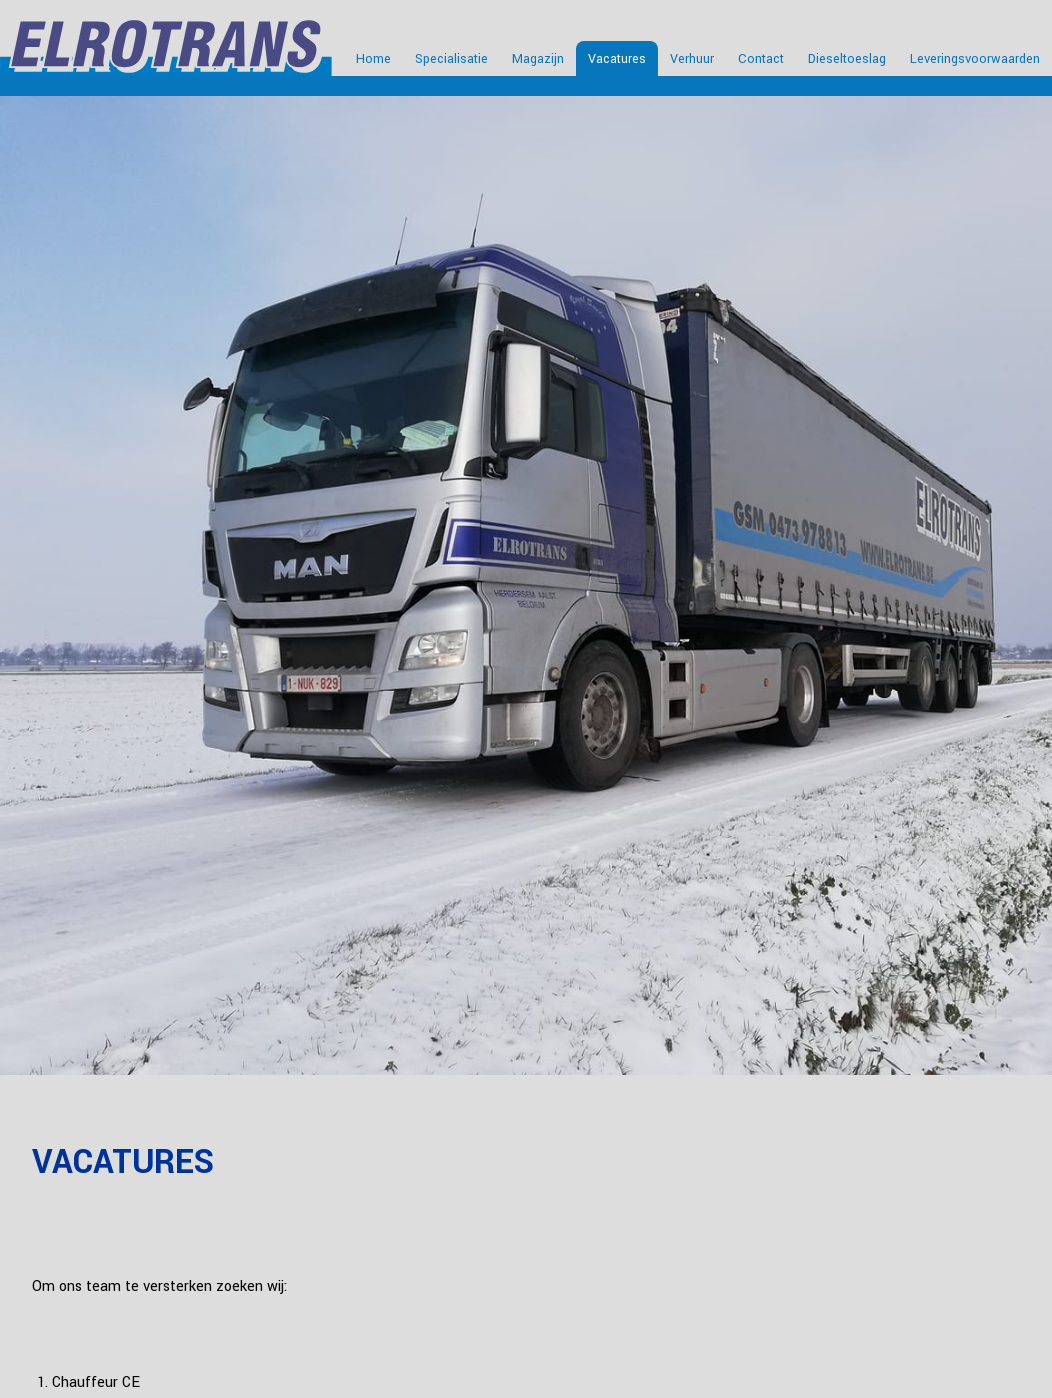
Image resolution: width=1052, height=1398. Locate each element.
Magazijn (538, 59)
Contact (761, 59)
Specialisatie (451, 59)
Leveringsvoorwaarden (975, 59)
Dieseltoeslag (847, 59)
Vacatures (617, 59)
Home (373, 59)
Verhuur (692, 59)
